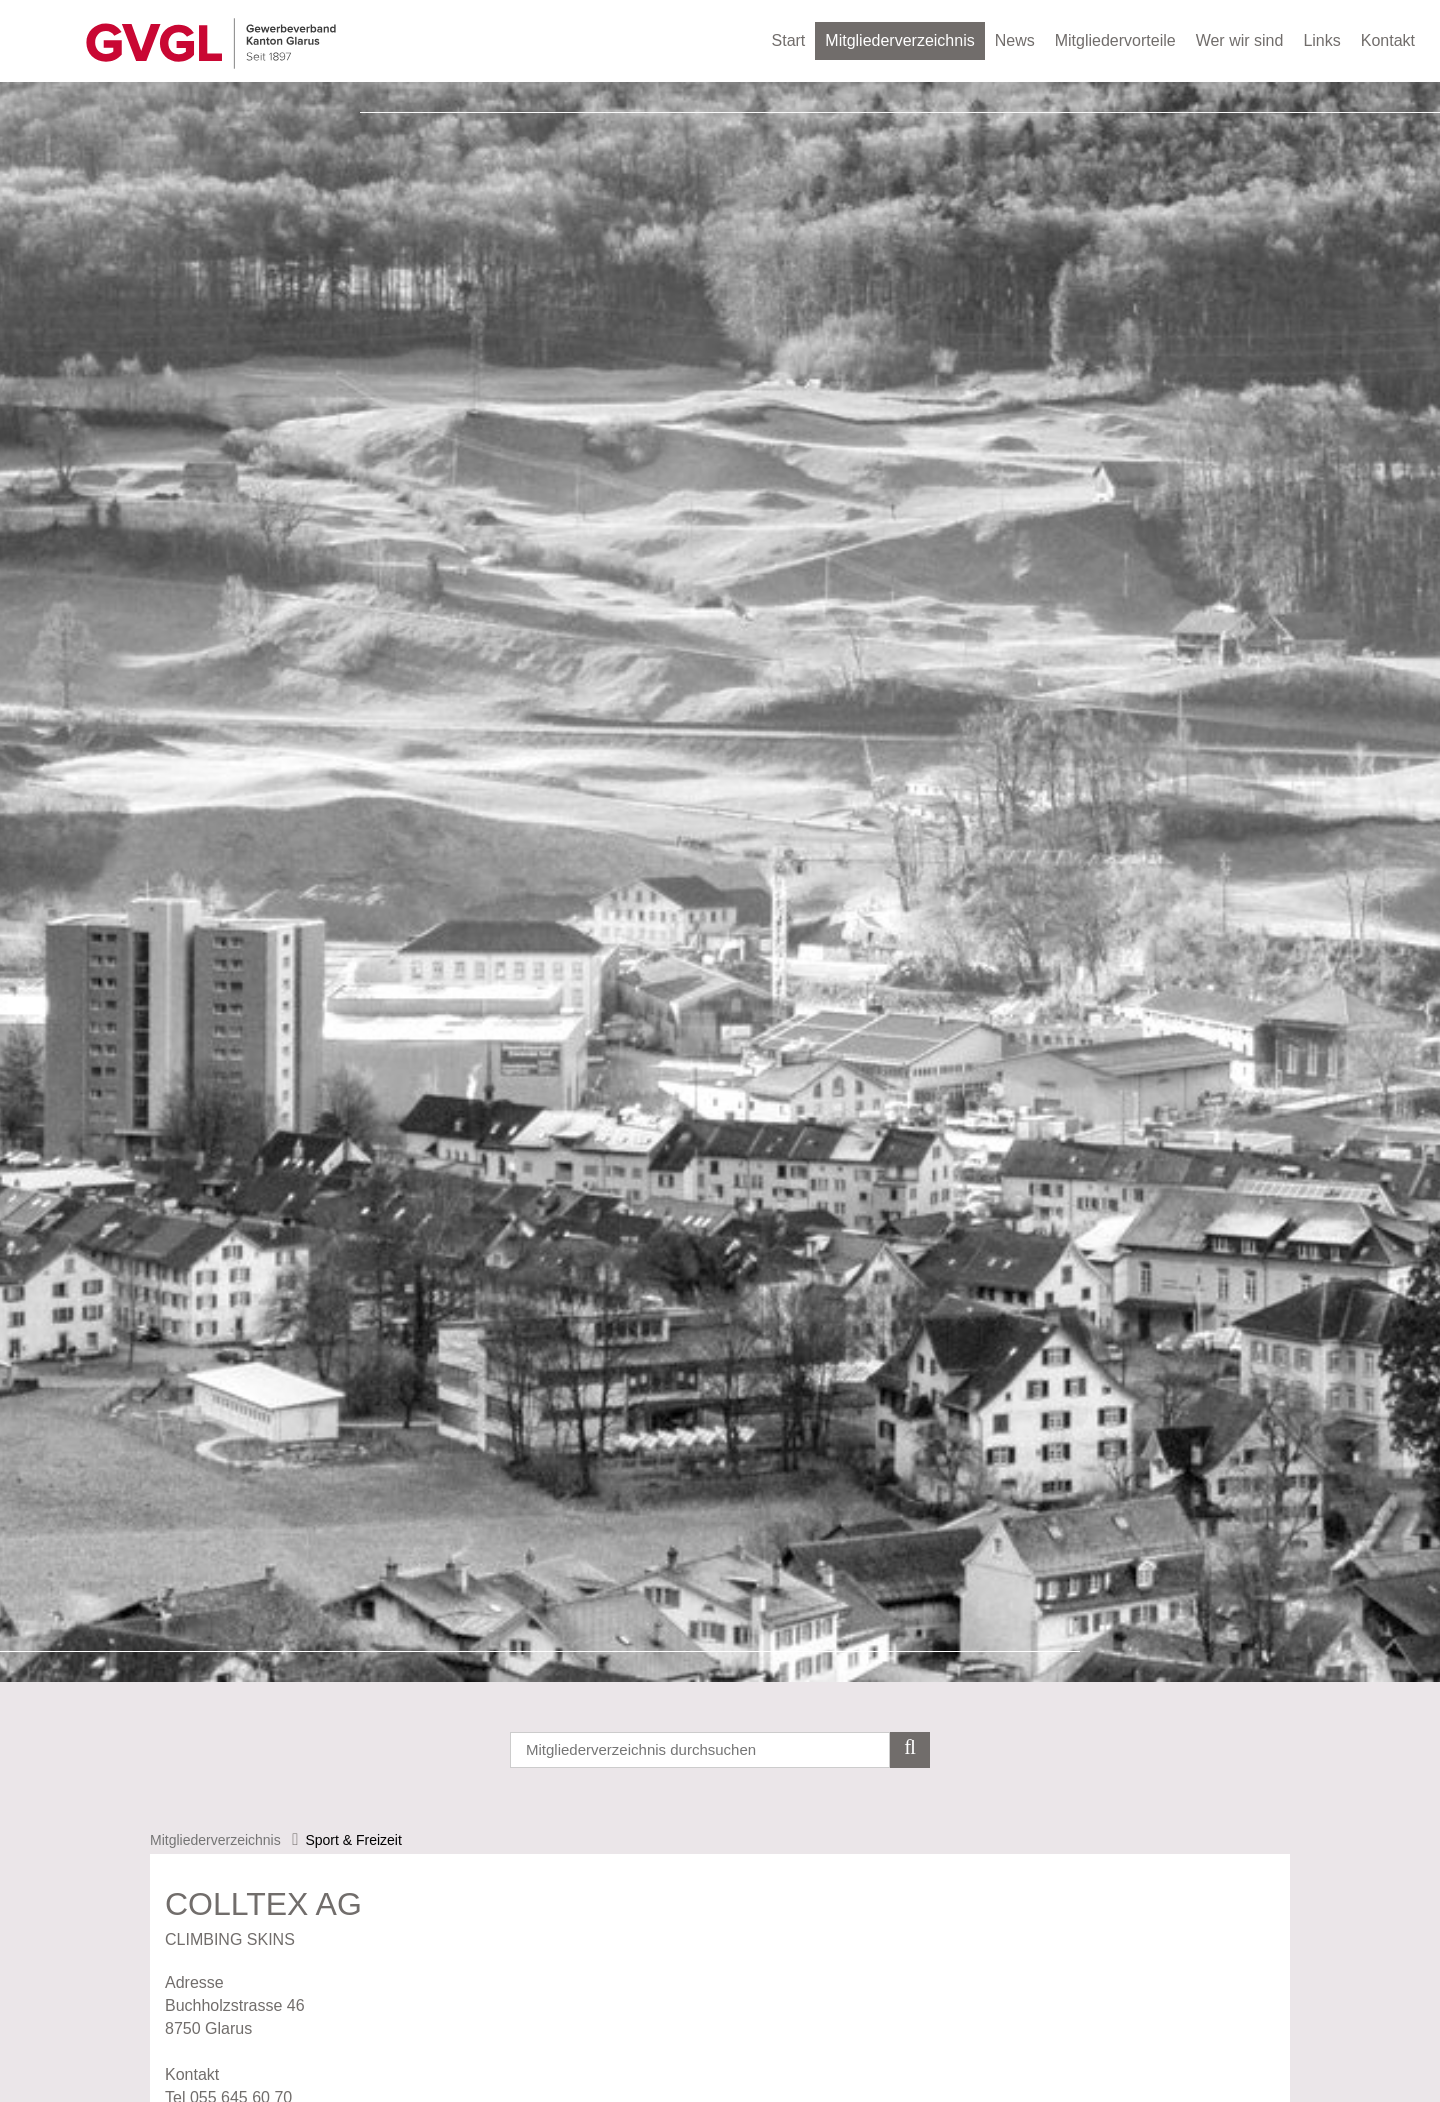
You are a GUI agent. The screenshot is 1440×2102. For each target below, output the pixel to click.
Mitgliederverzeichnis (899, 40)
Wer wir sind (1240, 40)
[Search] (720, 1750)
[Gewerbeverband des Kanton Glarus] (211, 42)
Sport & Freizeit (353, 1840)
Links (1321, 40)
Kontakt (1388, 40)
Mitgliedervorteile (1115, 40)
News (1015, 40)
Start (789, 40)
